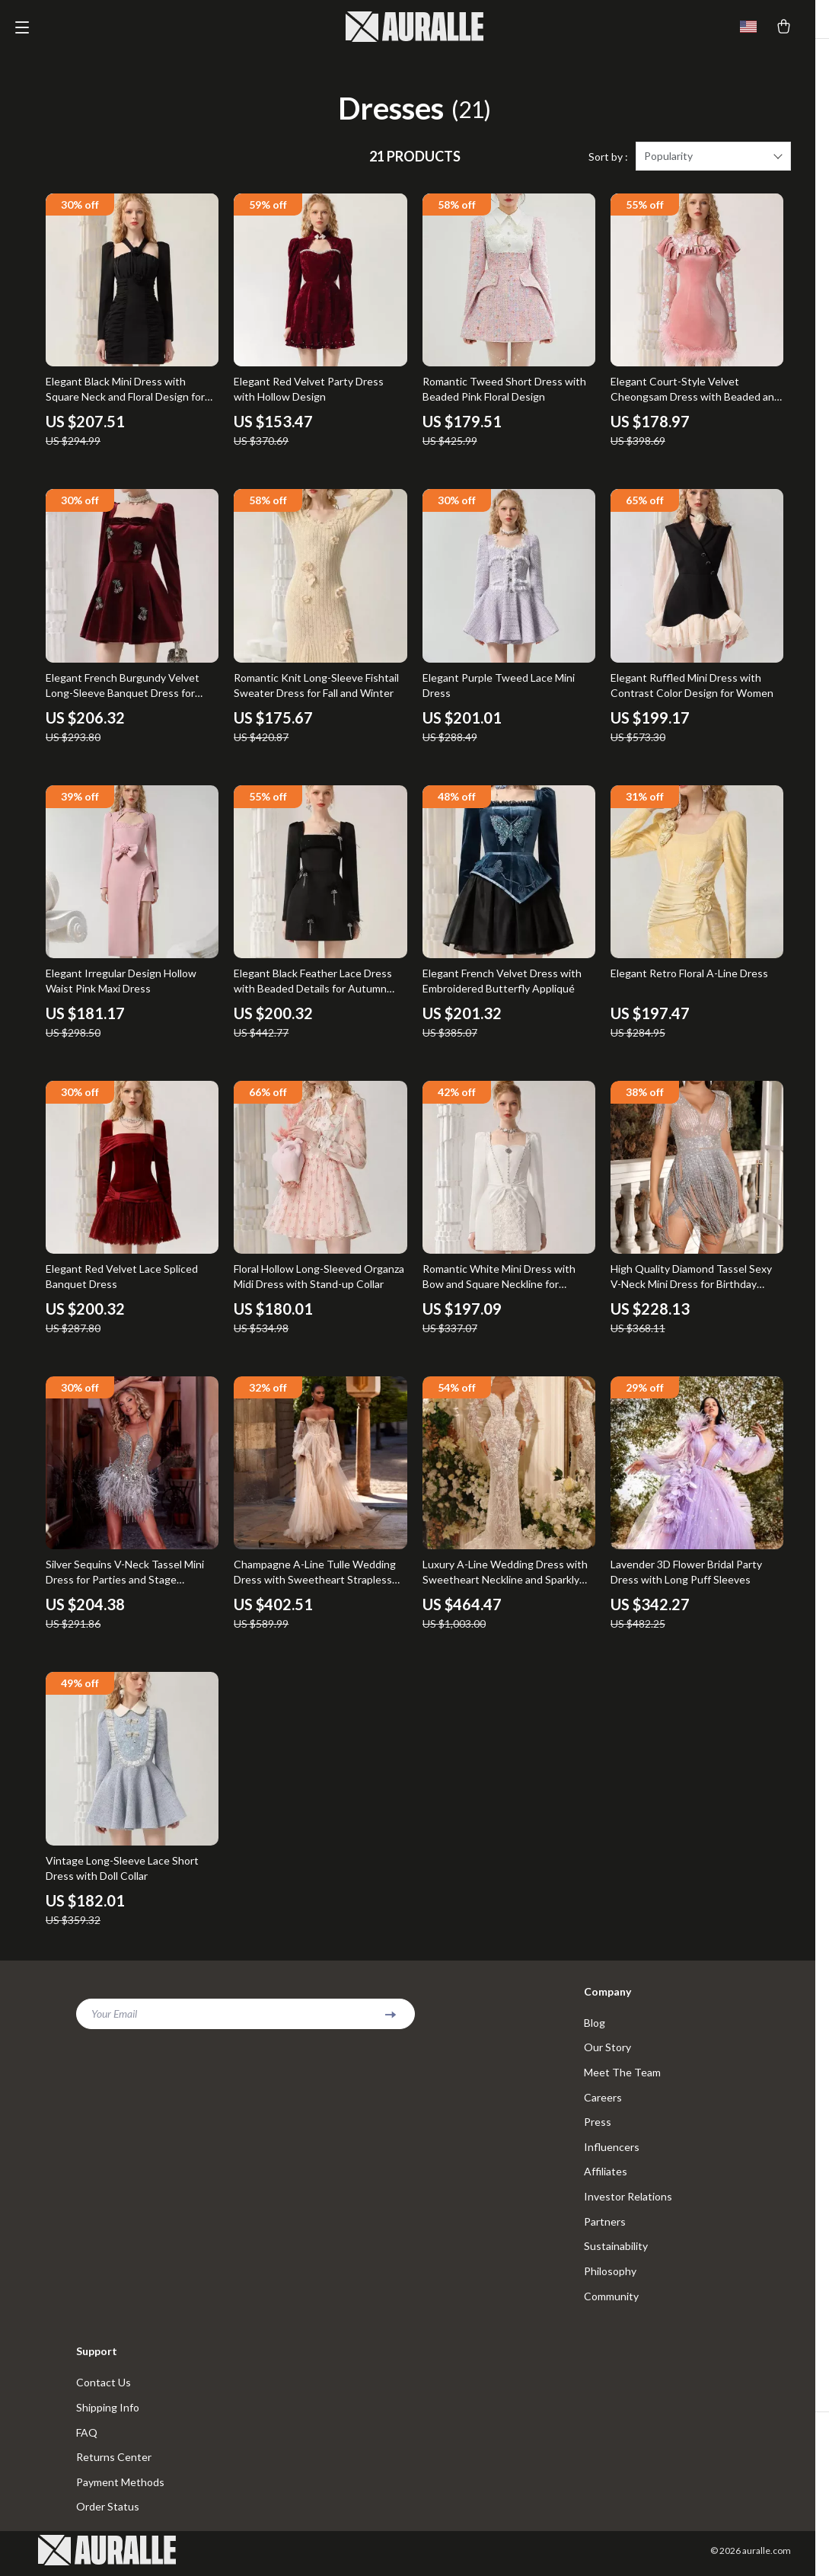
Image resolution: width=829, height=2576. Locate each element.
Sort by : (608, 158)
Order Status (107, 2513)
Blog (594, 2024)
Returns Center (113, 2462)
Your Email (114, 2015)
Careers (603, 2099)
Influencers (611, 2149)
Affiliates (605, 2175)
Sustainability (616, 2250)
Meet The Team (622, 2074)
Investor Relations (628, 2200)
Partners (605, 2225)
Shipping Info (107, 2412)
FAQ (86, 2437)
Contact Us (103, 2387)
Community (611, 2300)
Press (597, 2124)
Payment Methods (120, 2488)
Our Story (607, 2049)
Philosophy (610, 2275)
